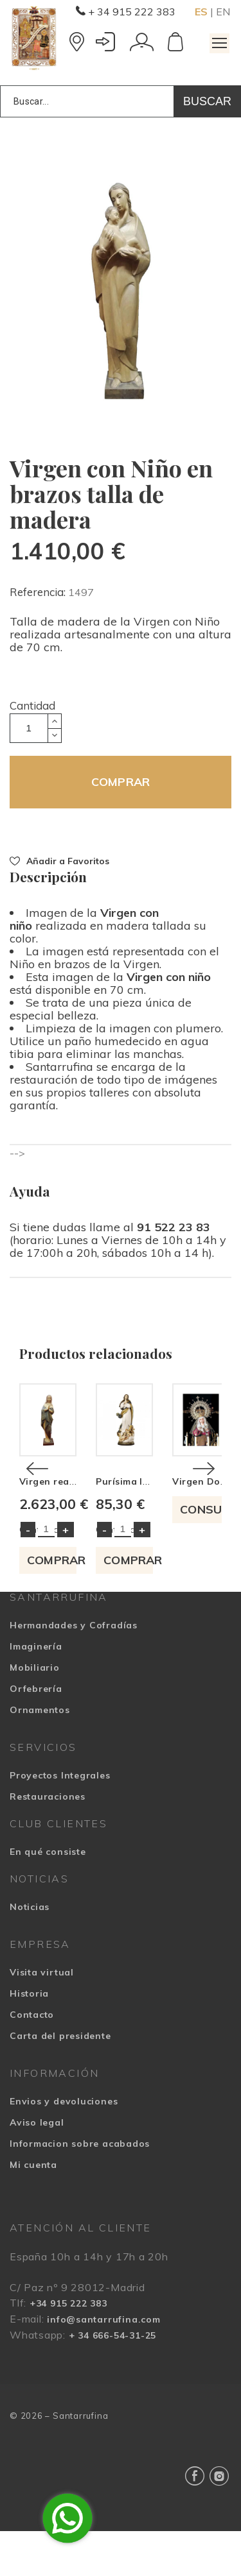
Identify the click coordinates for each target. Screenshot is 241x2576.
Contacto (32, 2059)
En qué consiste (48, 1896)
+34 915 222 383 (68, 2347)
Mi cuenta (33, 2209)
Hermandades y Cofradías (74, 1669)
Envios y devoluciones (64, 2145)
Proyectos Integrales (60, 1819)
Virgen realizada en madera (85, 1526)
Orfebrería (36, 1733)
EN (223, 11)
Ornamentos (40, 1754)
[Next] (203, 1491)
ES (201, 11)
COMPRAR (120, 781)
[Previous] (37, 1491)
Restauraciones (47, 1841)
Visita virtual (42, 2016)
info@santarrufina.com (103, 2363)
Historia (29, 2037)
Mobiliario (35, 1712)
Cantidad (32, 705)
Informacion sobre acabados (80, 2188)
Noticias (29, 1951)
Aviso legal (37, 2166)
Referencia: (39, 592)
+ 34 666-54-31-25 (112, 2379)
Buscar (207, 101)
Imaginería (36, 1690)
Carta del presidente (60, 2080)
